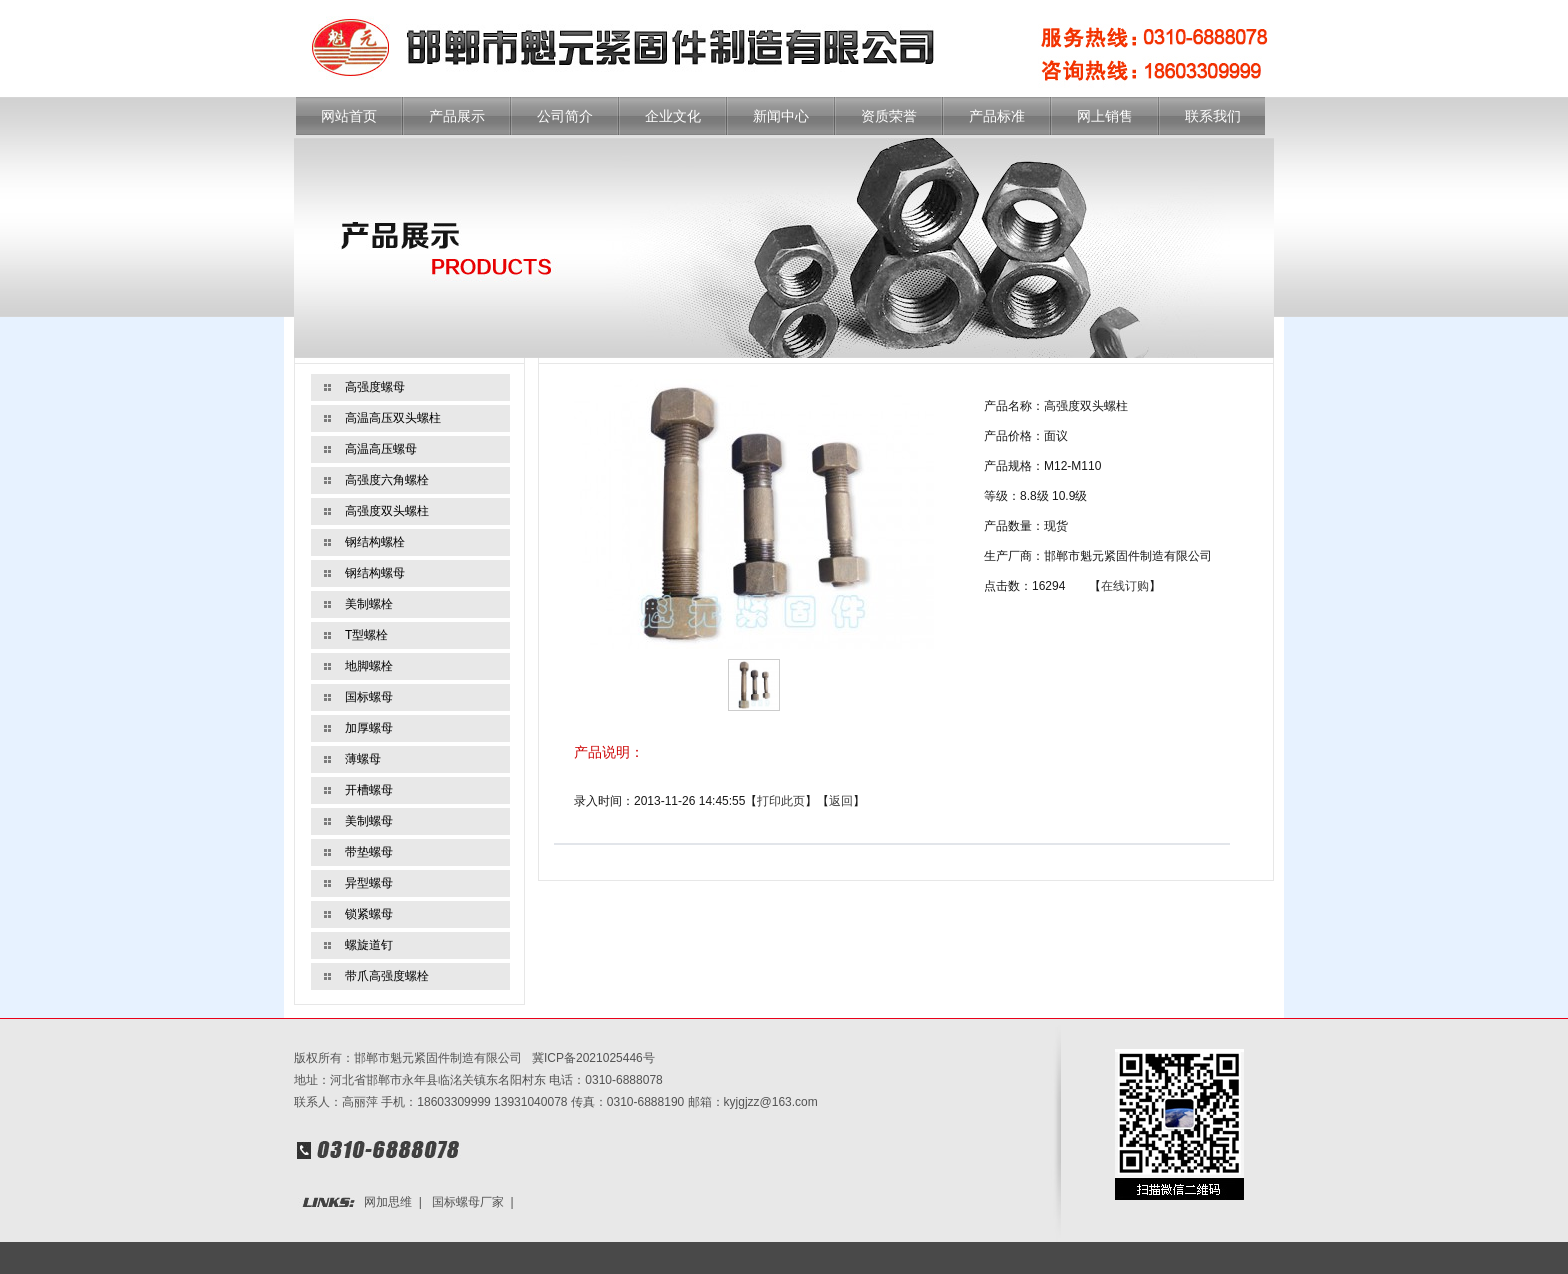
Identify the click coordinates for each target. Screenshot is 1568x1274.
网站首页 (349, 116)
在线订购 (1125, 586)
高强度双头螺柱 (387, 511)
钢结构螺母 (375, 573)
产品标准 (997, 116)
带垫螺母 (369, 852)
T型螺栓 (366, 635)
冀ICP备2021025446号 (593, 1058)
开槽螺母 (369, 790)
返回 (841, 801)
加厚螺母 (369, 728)
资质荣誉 (889, 116)
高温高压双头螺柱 (393, 418)
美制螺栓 (369, 604)
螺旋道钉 (369, 945)
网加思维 (388, 1202)
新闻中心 (781, 116)
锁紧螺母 (369, 914)
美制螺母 (369, 821)
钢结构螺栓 (375, 542)
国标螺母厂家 (468, 1202)
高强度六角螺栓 (387, 480)
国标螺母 (369, 697)
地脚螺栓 (369, 666)
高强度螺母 (375, 387)
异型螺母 (369, 883)
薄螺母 (363, 759)
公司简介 (565, 116)
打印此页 (781, 801)
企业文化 (673, 116)
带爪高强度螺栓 (387, 976)
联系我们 (1213, 116)
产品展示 (457, 116)
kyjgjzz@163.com (771, 1102)
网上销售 (1105, 116)
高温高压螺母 (381, 449)
